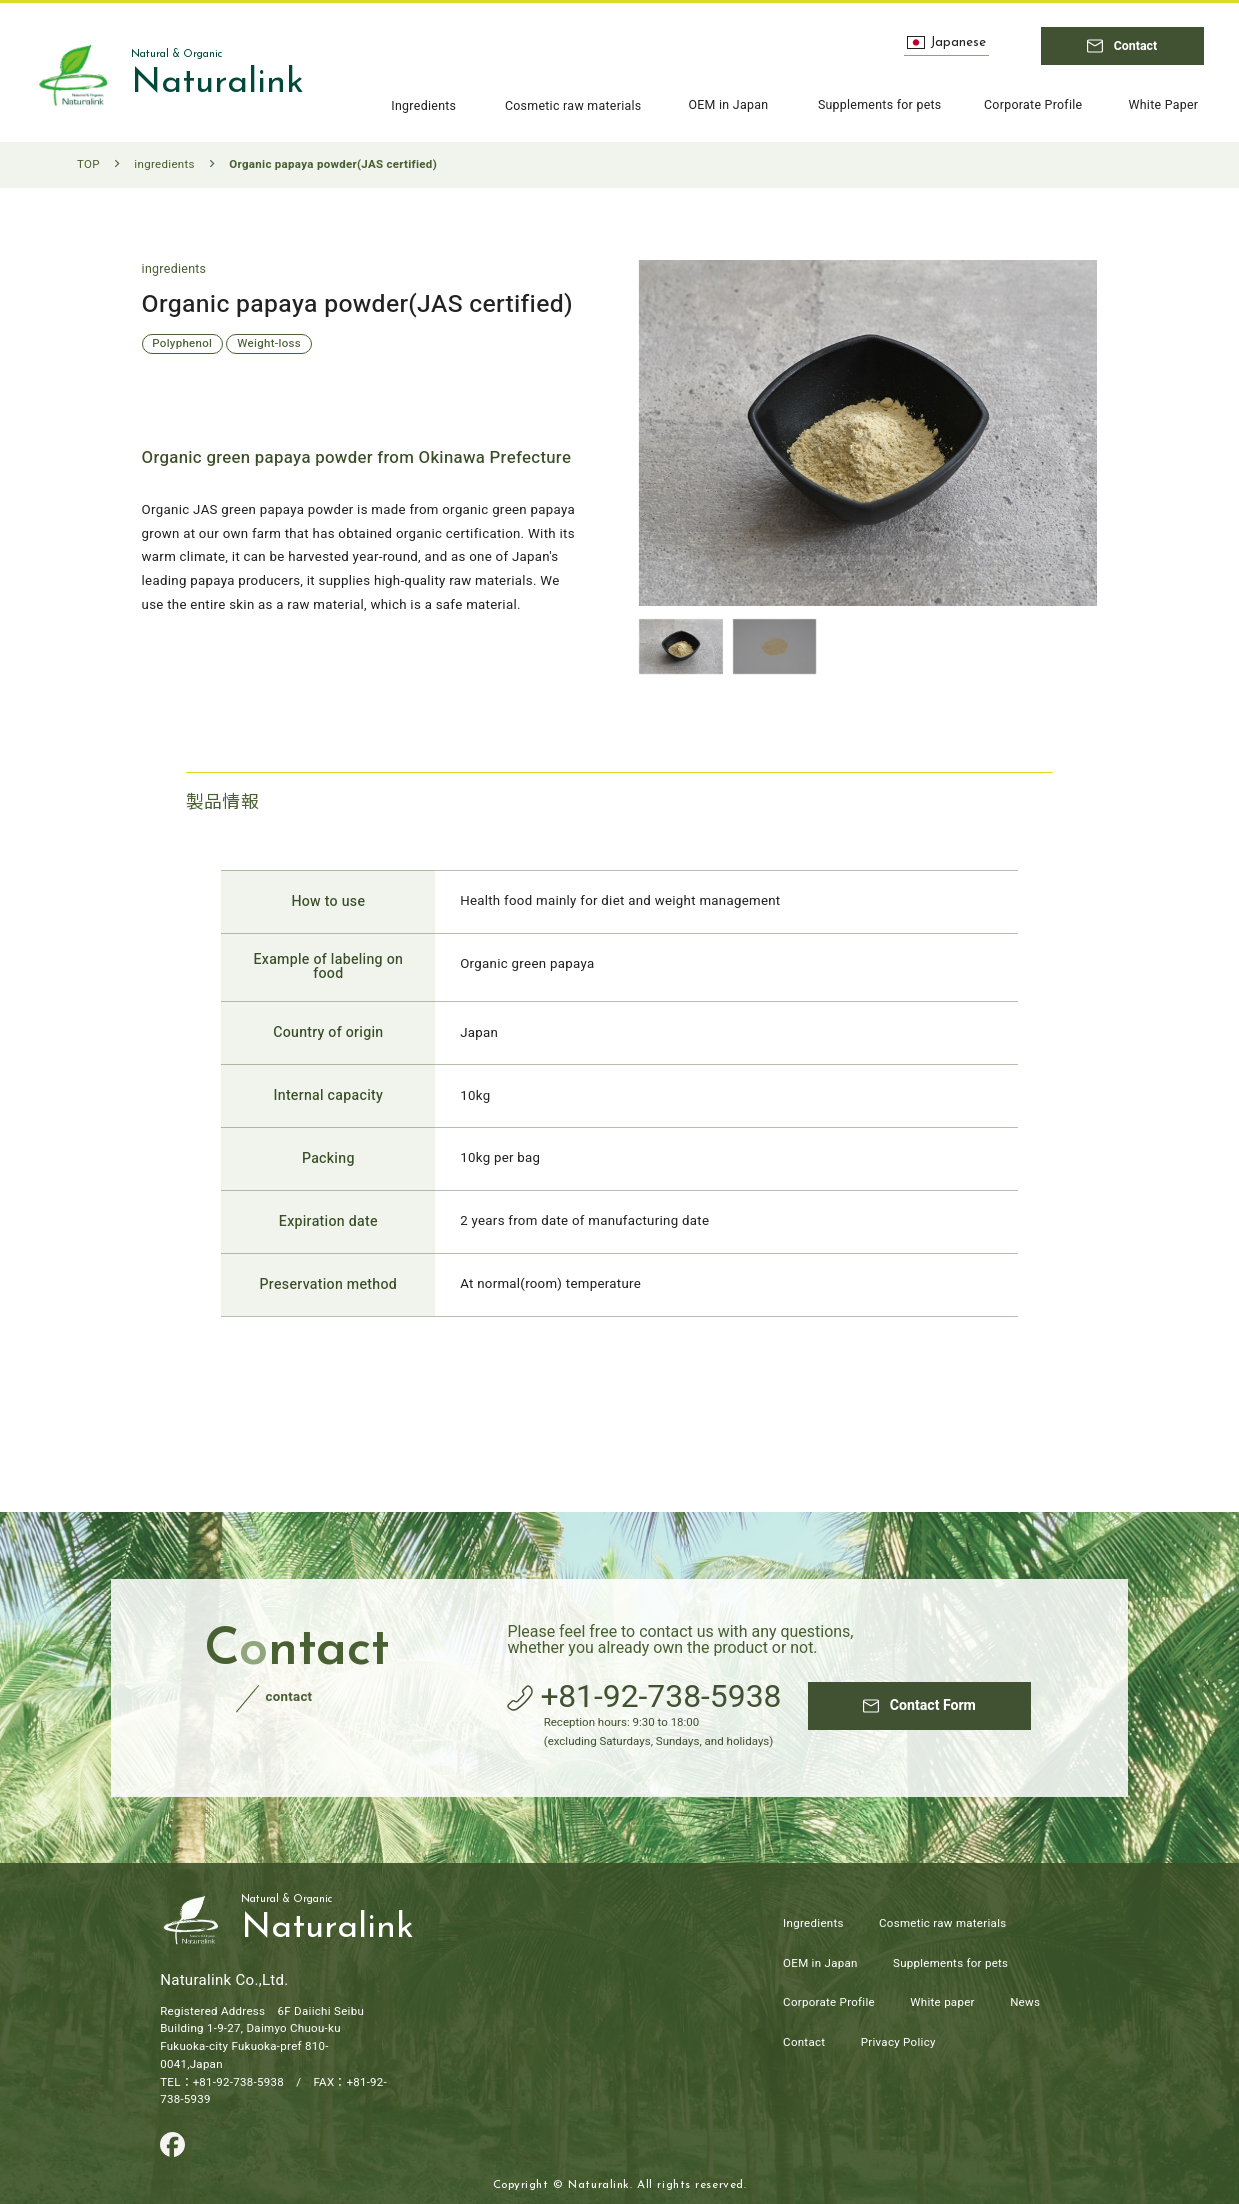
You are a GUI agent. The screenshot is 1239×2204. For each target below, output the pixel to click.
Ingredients (813, 1923)
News (1025, 2002)
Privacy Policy (898, 2042)
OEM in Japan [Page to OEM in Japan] (728, 106)
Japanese (946, 42)
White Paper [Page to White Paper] (1163, 106)
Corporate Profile (829, 2002)
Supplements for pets (950, 1963)
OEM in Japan (820, 1963)
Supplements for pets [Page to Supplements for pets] (880, 106)
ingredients (164, 164)
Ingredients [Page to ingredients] (423, 106)
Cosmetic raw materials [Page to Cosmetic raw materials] (573, 106)
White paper (942, 2002)
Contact (804, 2042)
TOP (88, 164)
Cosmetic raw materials (942, 1923)
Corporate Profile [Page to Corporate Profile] (1033, 106)
